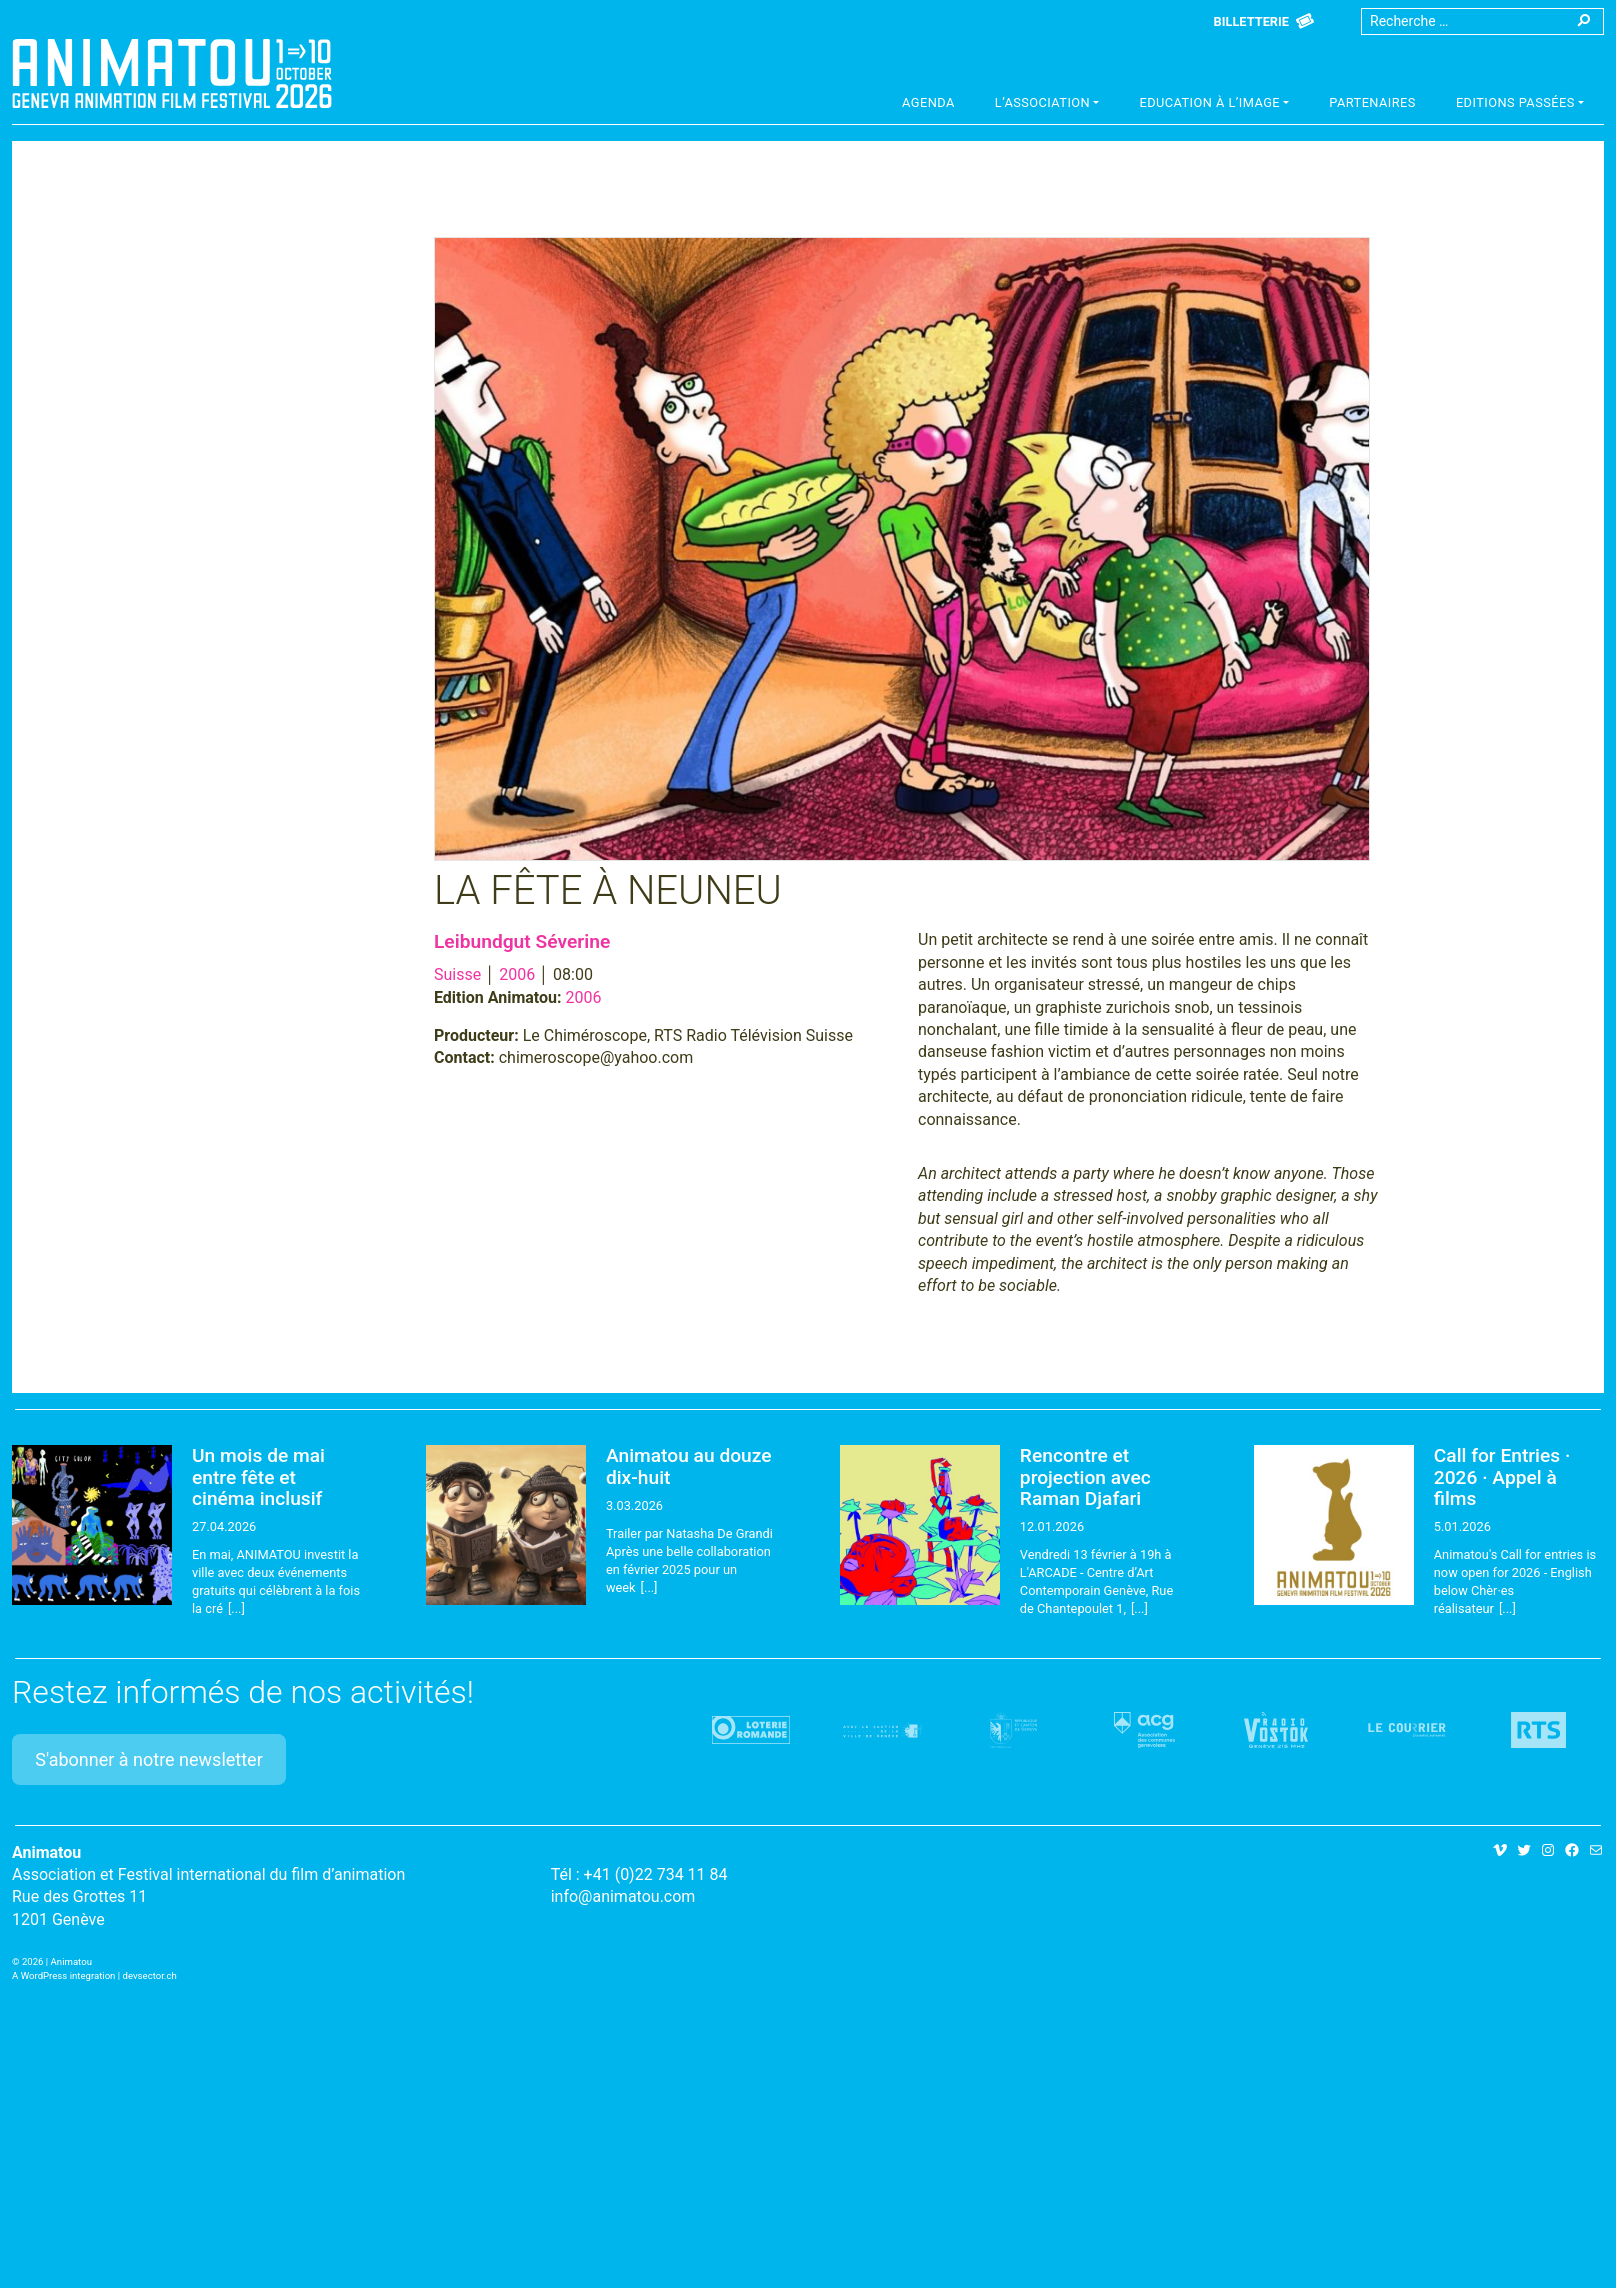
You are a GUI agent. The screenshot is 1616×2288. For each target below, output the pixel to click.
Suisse (457, 974)
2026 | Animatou (57, 1961)
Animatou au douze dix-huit (689, 1466)
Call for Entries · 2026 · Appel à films (1502, 1476)
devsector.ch (150, 1975)
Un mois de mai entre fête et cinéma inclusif (258, 1476)
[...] (236, 1608)
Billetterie (1251, 21)
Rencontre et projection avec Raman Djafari (1085, 1476)
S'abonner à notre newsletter (149, 1759)
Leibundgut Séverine (522, 941)
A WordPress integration (63, 1975)
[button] (1047, 105)
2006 (517, 974)
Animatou (172, 73)
